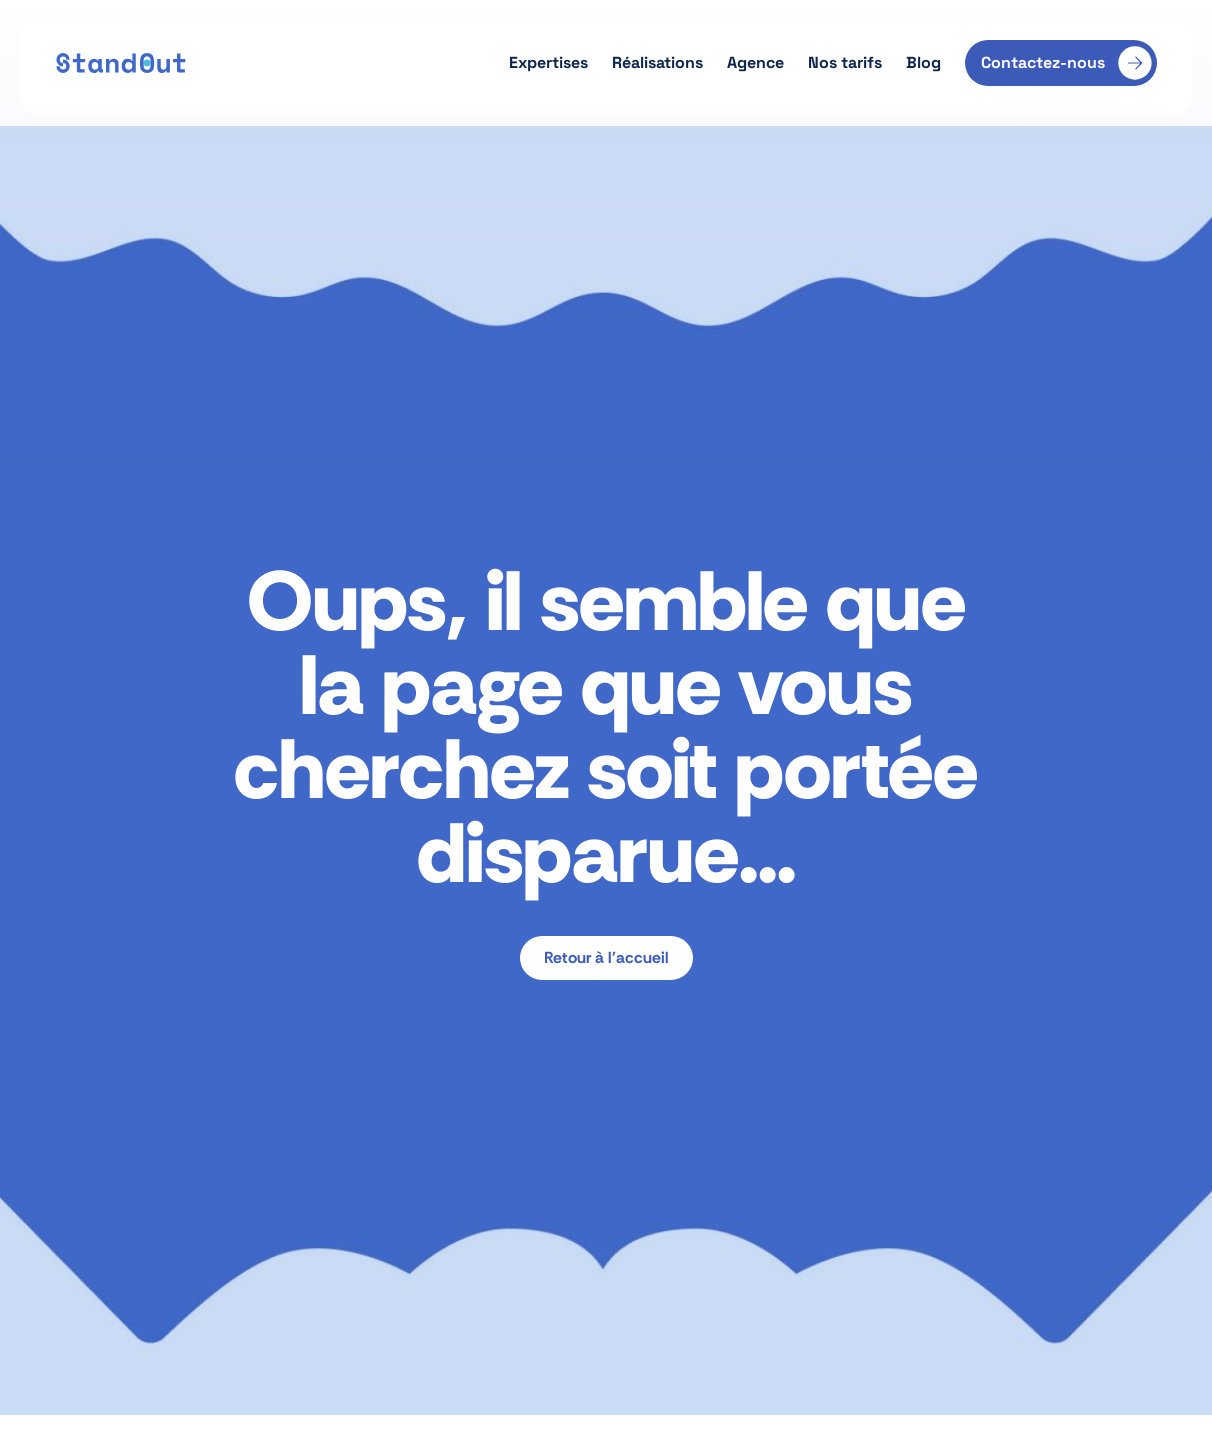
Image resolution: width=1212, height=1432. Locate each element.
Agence (755, 62)
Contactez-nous (1043, 62)
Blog (923, 62)
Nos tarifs (845, 62)
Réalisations (657, 62)
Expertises (548, 62)
